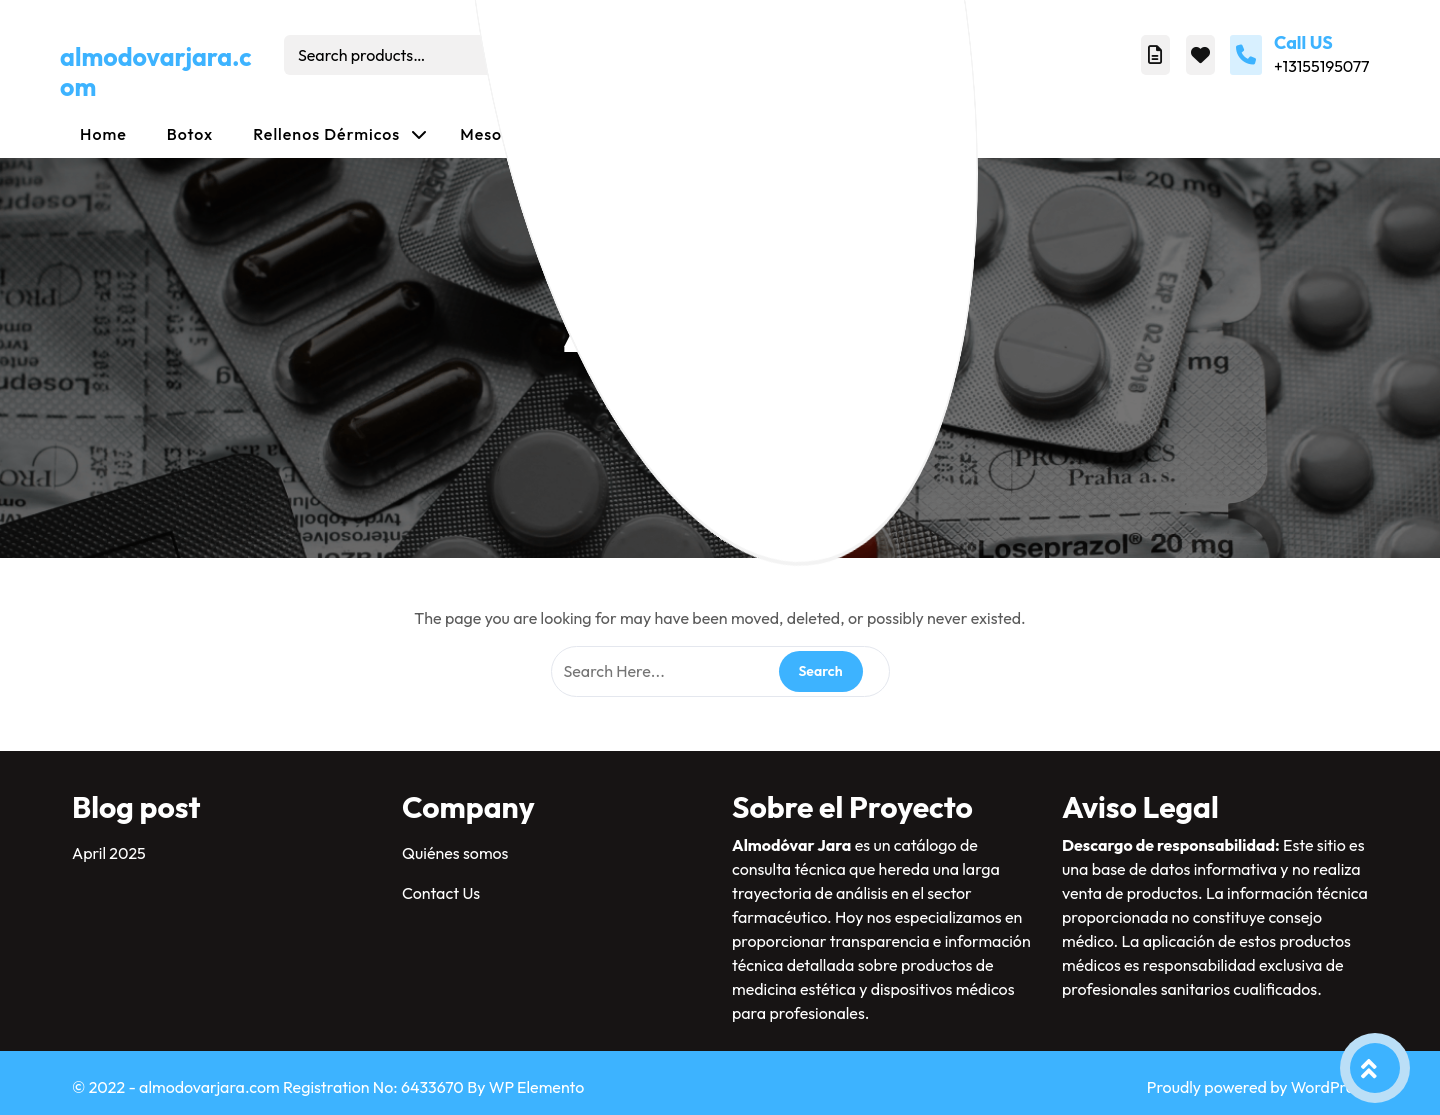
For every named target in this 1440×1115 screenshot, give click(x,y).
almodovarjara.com (156, 72)
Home (103, 134)
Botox (190, 134)
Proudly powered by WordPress (1257, 1087)
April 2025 (109, 853)
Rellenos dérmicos (326, 134)
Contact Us (441, 893)
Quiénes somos (455, 853)
